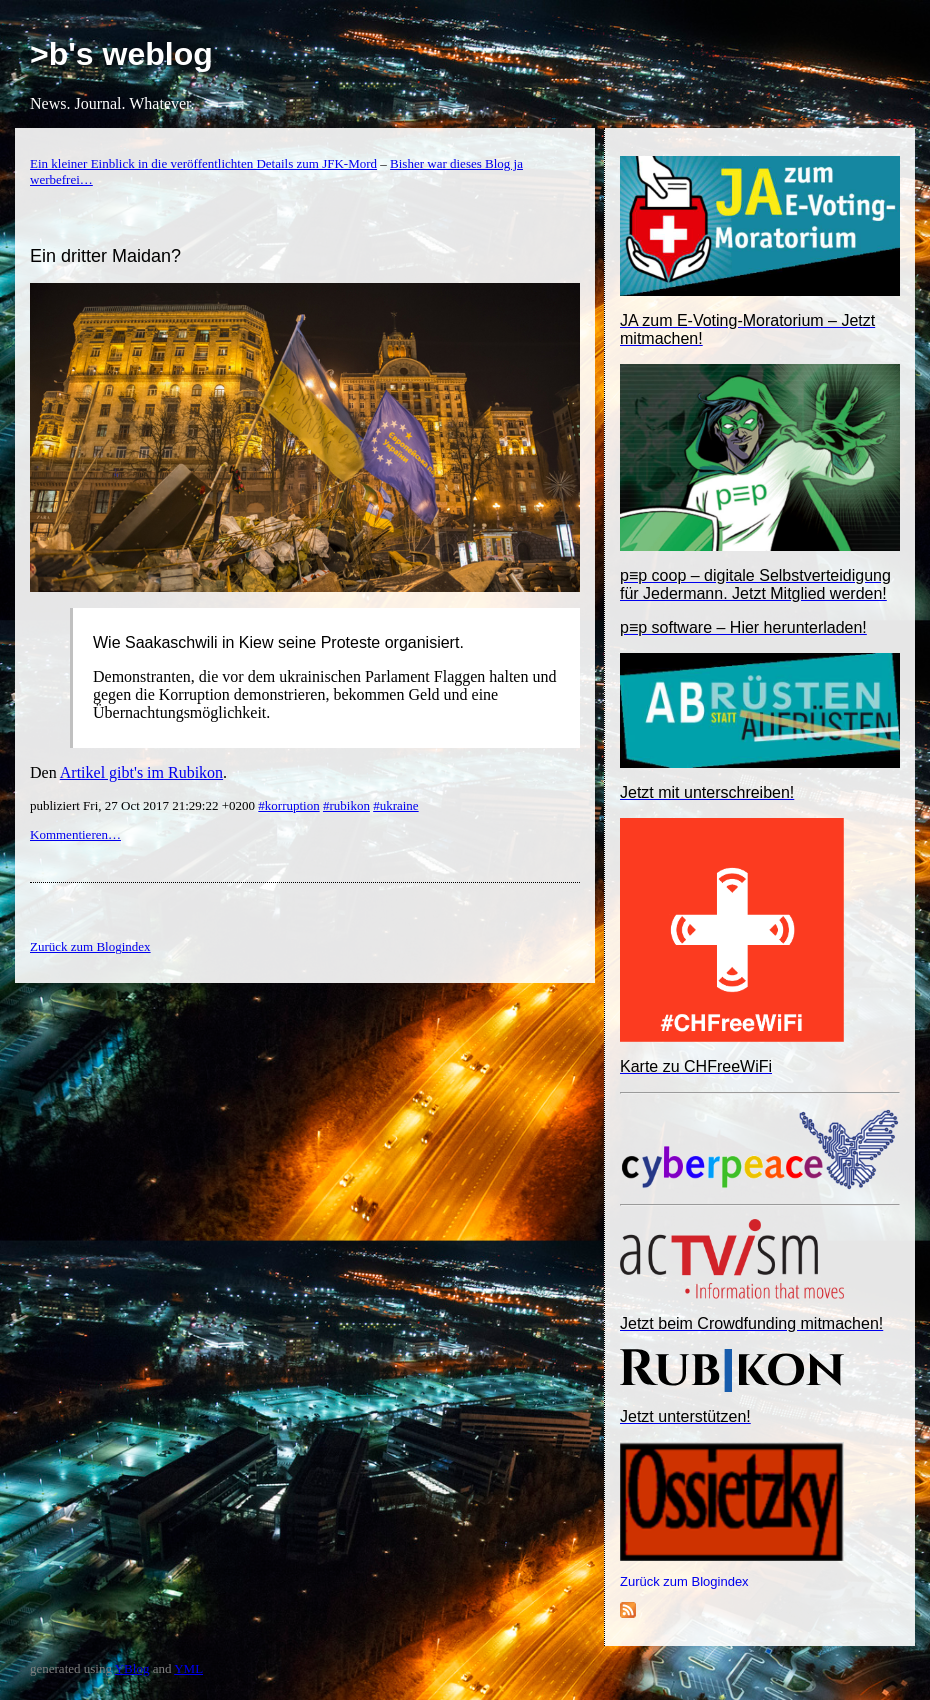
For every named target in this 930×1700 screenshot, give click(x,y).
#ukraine (395, 805)
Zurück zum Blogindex (684, 1581)
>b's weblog (121, 54)
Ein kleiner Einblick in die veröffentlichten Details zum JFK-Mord (203, 163)
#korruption (288, 805)
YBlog (132, 1668)
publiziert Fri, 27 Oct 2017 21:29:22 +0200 (144, 805)
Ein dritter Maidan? (105, 256)
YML (188, 1668)
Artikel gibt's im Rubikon (141, 772)
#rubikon (346, 805)
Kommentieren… (75, 834)
